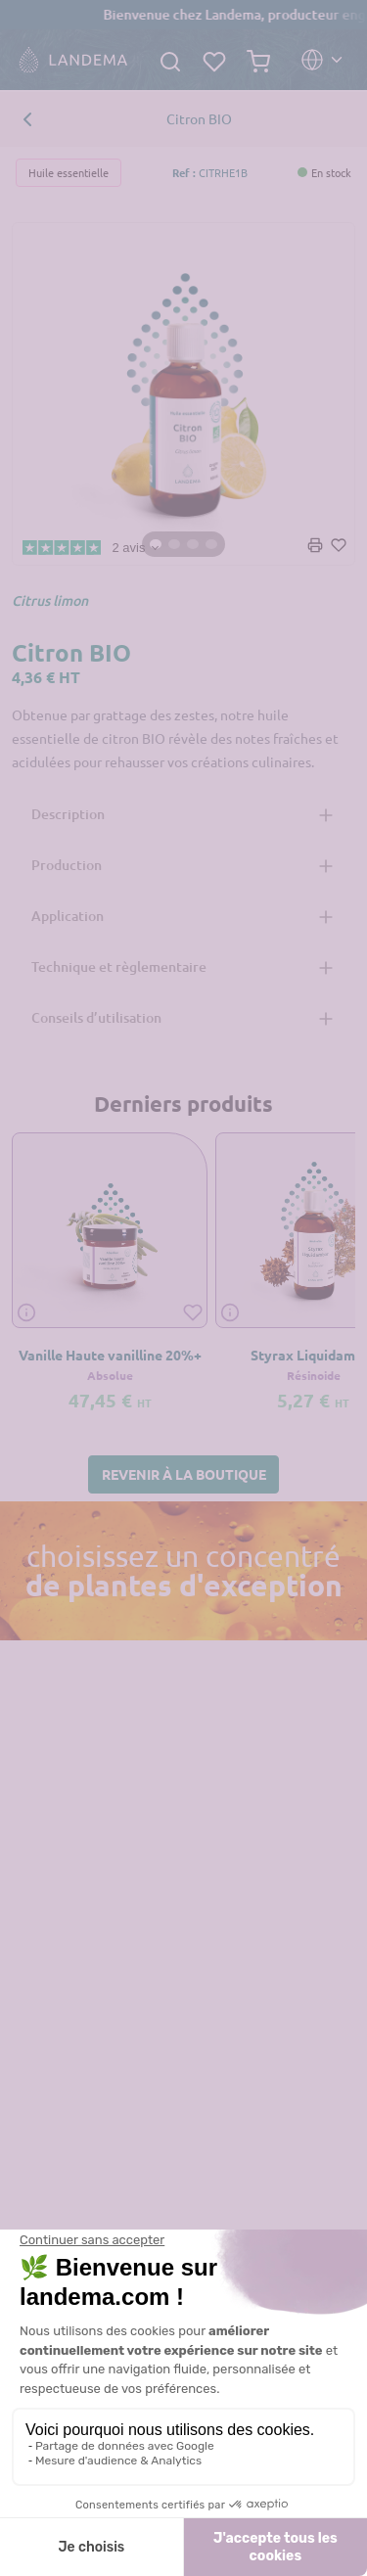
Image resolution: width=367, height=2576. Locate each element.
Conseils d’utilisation (96, 1017)
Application (67, 915)
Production (66, 864)
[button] (184, 1474)
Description (68, 814)
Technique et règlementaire (118, 966)
